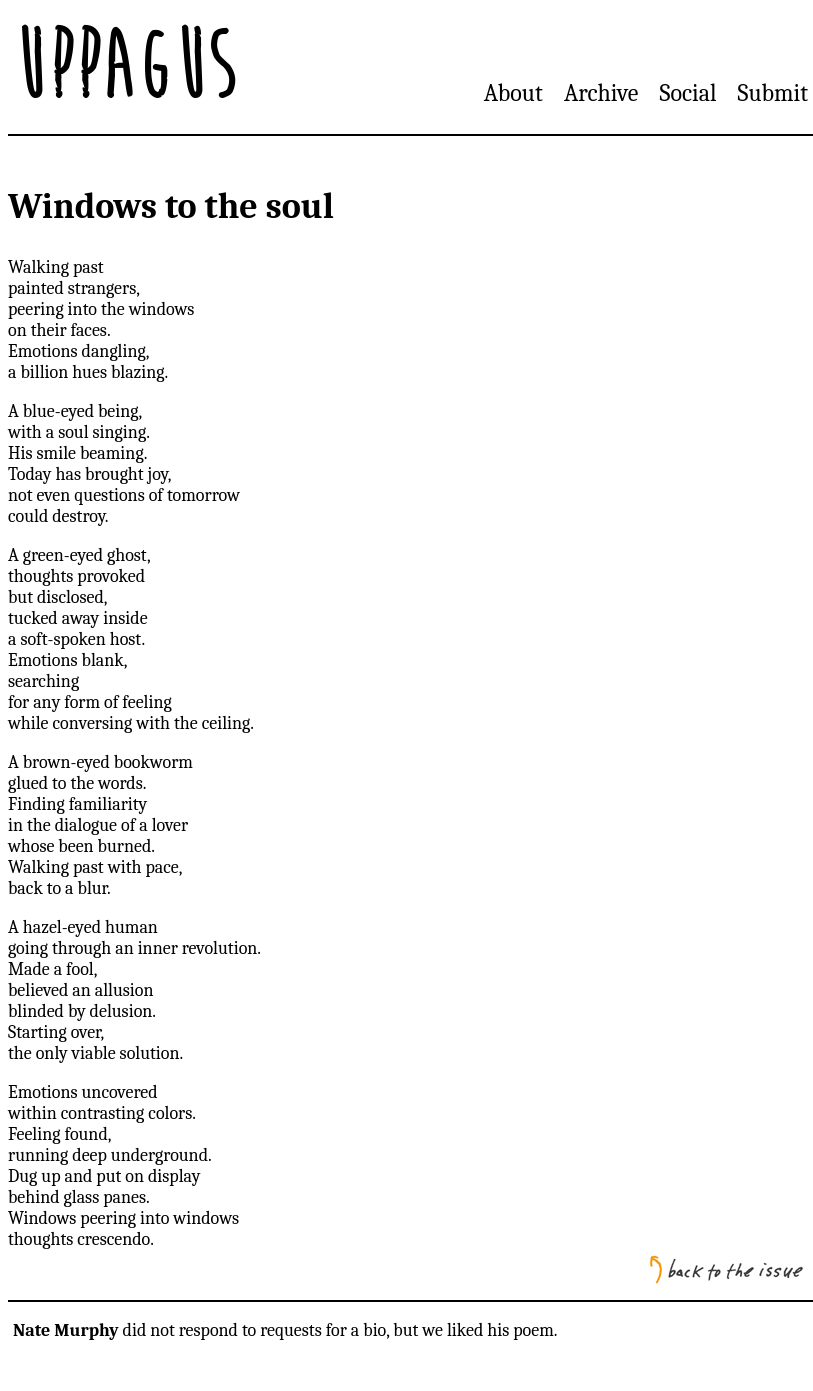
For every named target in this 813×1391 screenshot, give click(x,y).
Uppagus (124, 67)
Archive (601, 93)
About (513, 93)
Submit (773, 93)
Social (688, 93)
